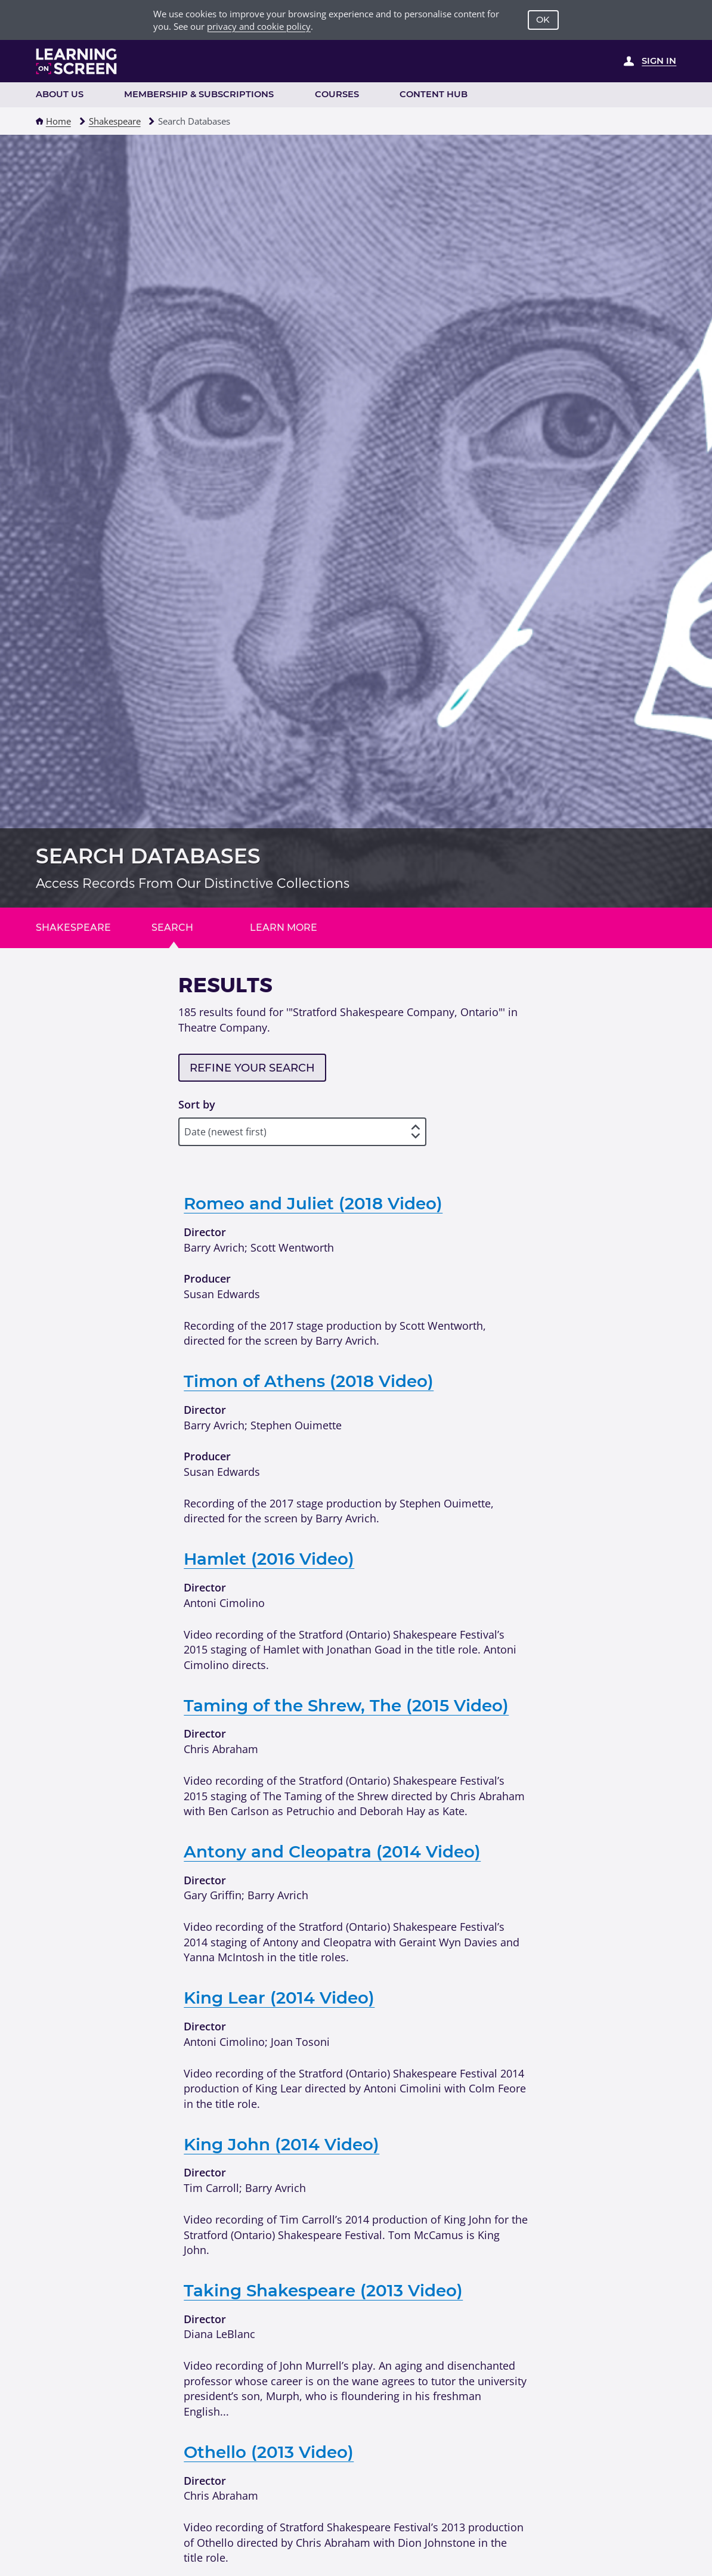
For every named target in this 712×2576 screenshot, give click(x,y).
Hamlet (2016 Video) (269, 1559)
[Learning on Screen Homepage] (76, 61)
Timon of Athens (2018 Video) (309, 1381)
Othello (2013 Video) (269, 2452)
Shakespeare (115, 121)
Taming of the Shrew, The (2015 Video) (346, 1705)
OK (543, 19)
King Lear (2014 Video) (279, 1997)
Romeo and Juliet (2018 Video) (313, 1203)
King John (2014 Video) (281, 2144)
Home (58, 121)
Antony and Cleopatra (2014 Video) (332, 1851)
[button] (40, 121)
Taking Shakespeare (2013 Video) (323, 2290)
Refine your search (252, 1068)
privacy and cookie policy (259, 26)
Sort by (196, 1104)
